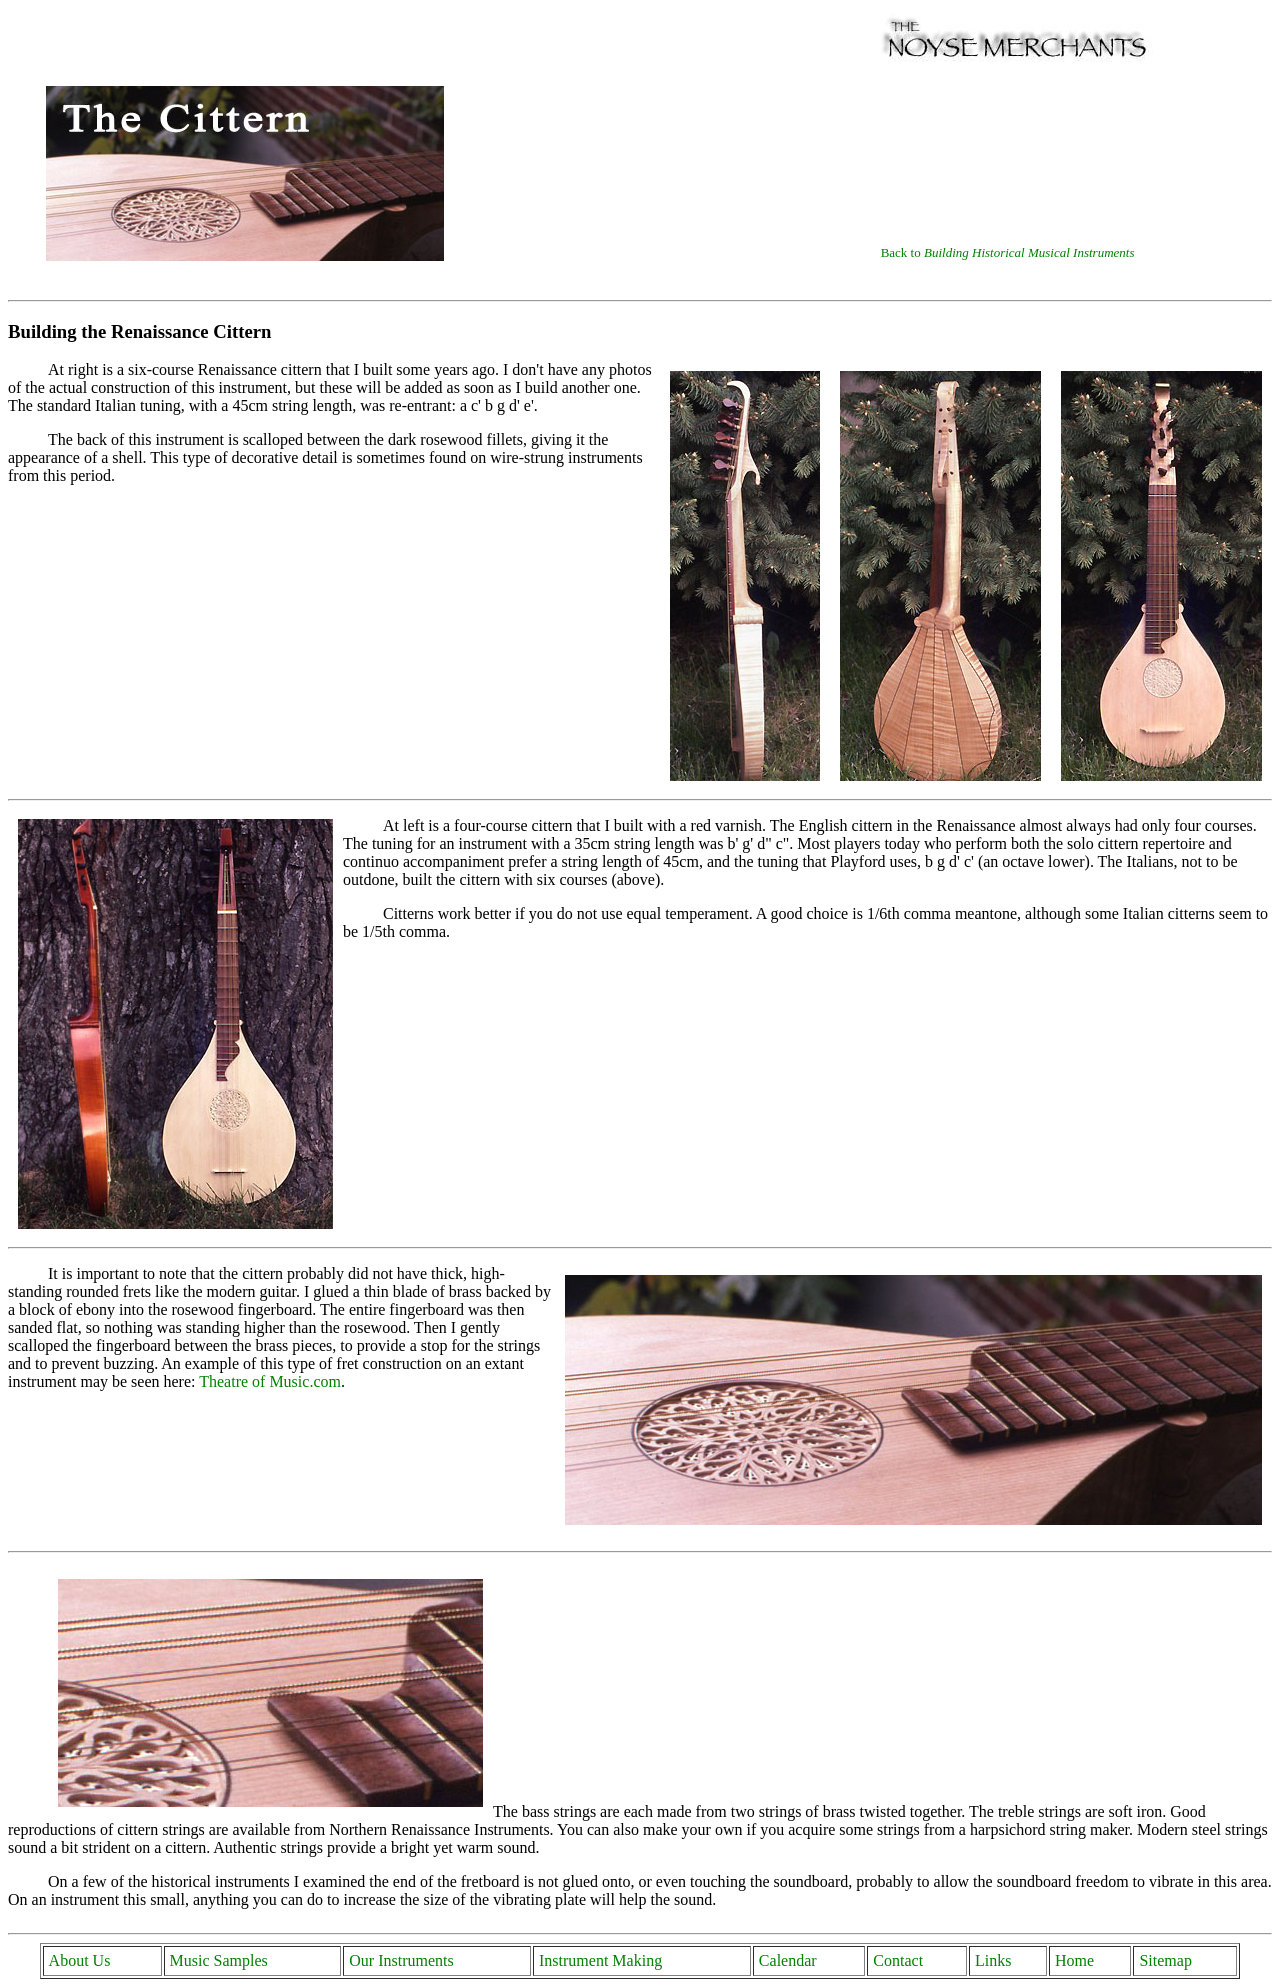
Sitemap (1165, 1960)
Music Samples (219, 1960)
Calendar (788, 1960)
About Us (80, 1960)
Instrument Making (600, 1960)
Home (1074, 1960)
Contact (898, 1960)
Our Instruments (401, 1960)
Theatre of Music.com (270, 1381)
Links (993, 1960)
